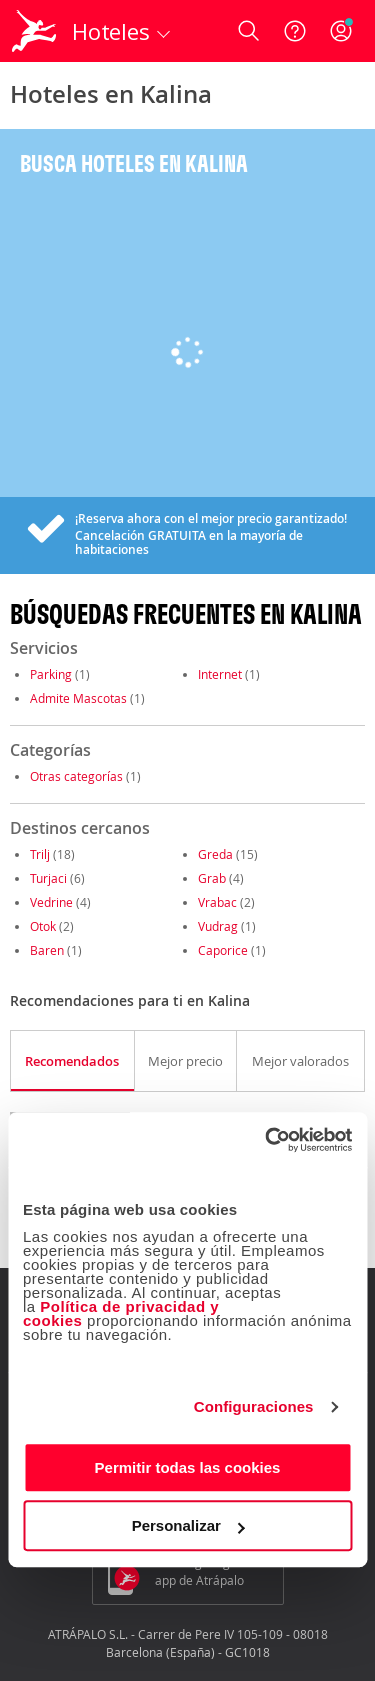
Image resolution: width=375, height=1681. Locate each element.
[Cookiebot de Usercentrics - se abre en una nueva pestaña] (267, 1140)
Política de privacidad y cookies (121, 1313)
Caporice (223, 950)
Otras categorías (76, 776)
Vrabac (217, 902)
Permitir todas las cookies (188, 1467)
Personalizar (188, 1525)
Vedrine (51, 902)
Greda (215, 854)
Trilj (40, 854)
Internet (220, 674)
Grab (212, 878)
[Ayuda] (295, 31)
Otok (43, 926)
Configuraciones (254, 1406)
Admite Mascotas (78, 698)
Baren (47, 950)
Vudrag (218, 926)
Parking (51, 674)
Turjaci (48, 878)
